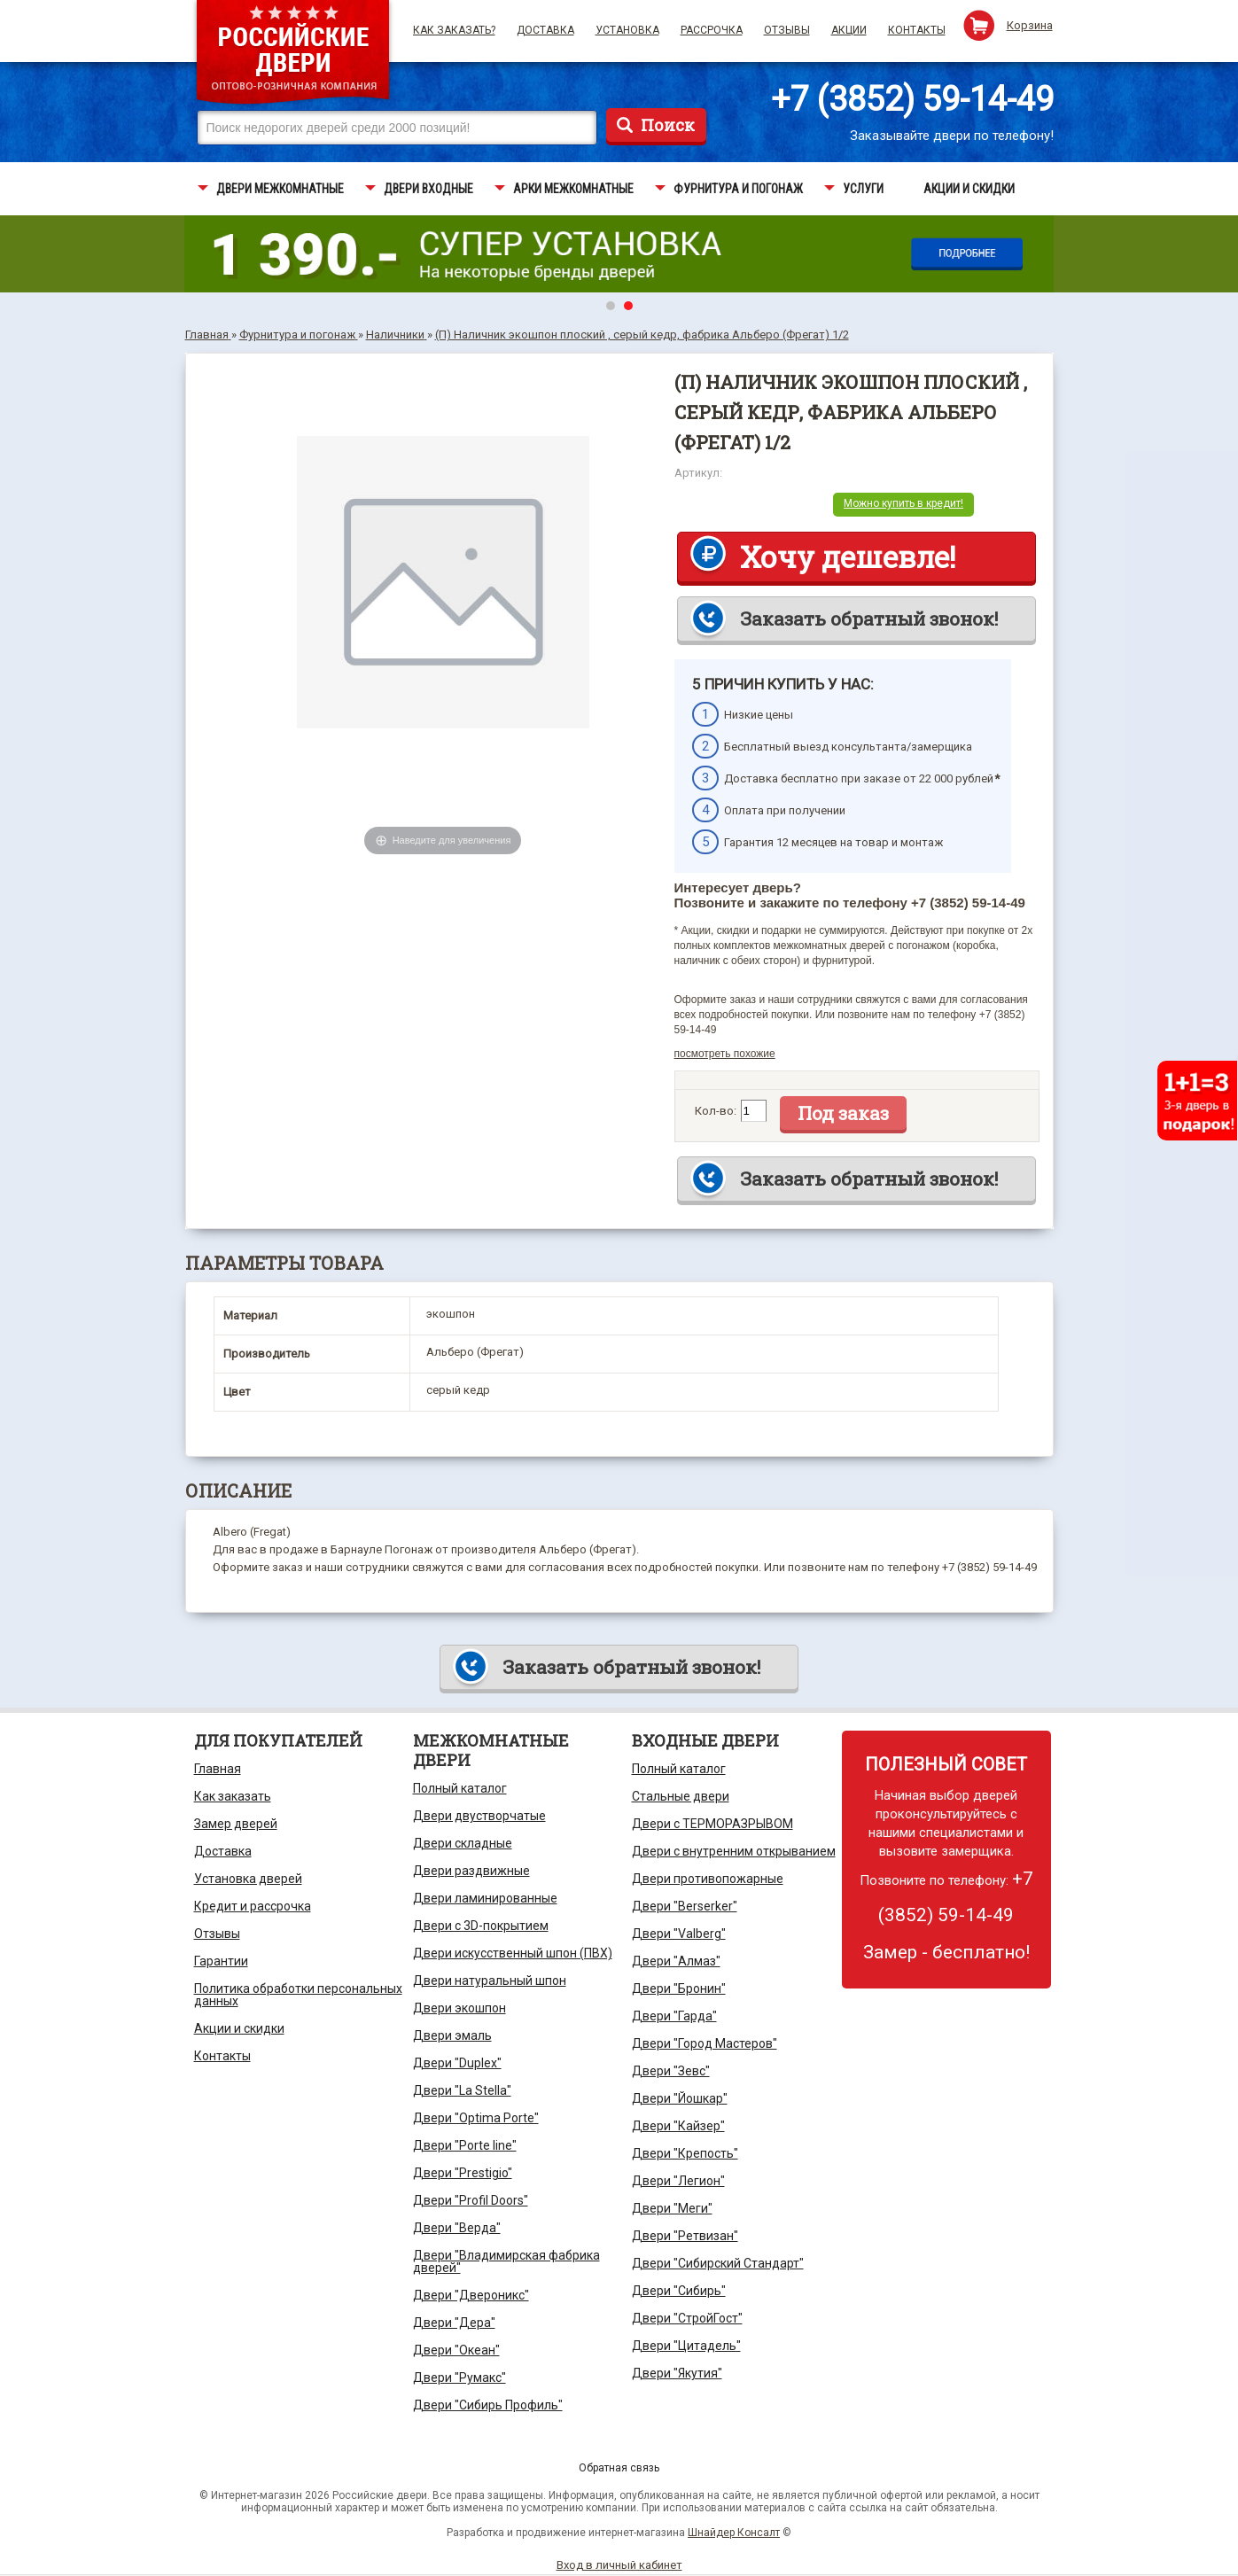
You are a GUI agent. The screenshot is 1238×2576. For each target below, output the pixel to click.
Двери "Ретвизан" (685, 2236)
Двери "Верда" (457, 2228)
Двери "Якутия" (677, 2373)
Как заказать (232, 1796)
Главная (217, 1769)
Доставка (545, 30)
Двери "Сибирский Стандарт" (718, 2263)
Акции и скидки (239, 2028)
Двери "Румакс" (459, 2377)
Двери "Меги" (672, 2208)
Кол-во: (715, 1110)
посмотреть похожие (724, 1053)
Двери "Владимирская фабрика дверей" (506, 2261)
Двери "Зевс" (671, 2071)
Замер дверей (235, 1824)
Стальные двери (680, 1796)
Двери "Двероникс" (471, 2295)
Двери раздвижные (471, 1871)
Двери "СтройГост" (687, 2318)
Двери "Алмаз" (676, 1961)
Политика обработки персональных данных (298, 1994)
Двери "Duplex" (457, 2063)
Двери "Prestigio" (462, 2173)
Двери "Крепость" (685, 2153)
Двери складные (462, 1843)
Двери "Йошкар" (680, 2098)
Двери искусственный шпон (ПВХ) (512, 1953)
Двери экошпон (459, 2008)
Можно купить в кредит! (903, 503)
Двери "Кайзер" (678, 2126)
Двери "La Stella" (462, 2090)
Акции (849, 30)
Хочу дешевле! (847, 556)
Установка (627, 30)
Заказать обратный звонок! (869, 618)
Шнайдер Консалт (734, 2532)
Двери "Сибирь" (679, 2291)
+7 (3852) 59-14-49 (912, 99)
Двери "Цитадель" (686, 2346)
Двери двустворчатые (479, 1816)
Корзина (1030, 25)
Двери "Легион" (678, 2181)
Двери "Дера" (454, 2322)
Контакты (917, 30)
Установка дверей (248, 1879)
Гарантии (221, 1961)
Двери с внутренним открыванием (734, 1851)
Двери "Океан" (456, 2350)
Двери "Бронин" (679, 1988)
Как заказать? (454, 30)
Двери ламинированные (485, 1898)
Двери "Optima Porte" (476, 2118)
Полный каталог (460, 1788)
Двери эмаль (452, 2035)
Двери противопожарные (707, 1879)
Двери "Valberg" (679, 1933)
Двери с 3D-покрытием (481, 1925)
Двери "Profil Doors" (470, 2200)
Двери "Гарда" (674, 2016)
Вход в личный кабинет (619, 2565)
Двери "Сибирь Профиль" (488, 2405)
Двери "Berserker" (684, 1906)
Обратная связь (619, 2468)
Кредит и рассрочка (252, 1906)
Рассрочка (712, 30)
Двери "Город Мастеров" (704, 2043)
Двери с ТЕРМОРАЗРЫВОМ (712, 1824)
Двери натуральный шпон (489, 1980)
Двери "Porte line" (465, 2145)
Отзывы (787, 30)
